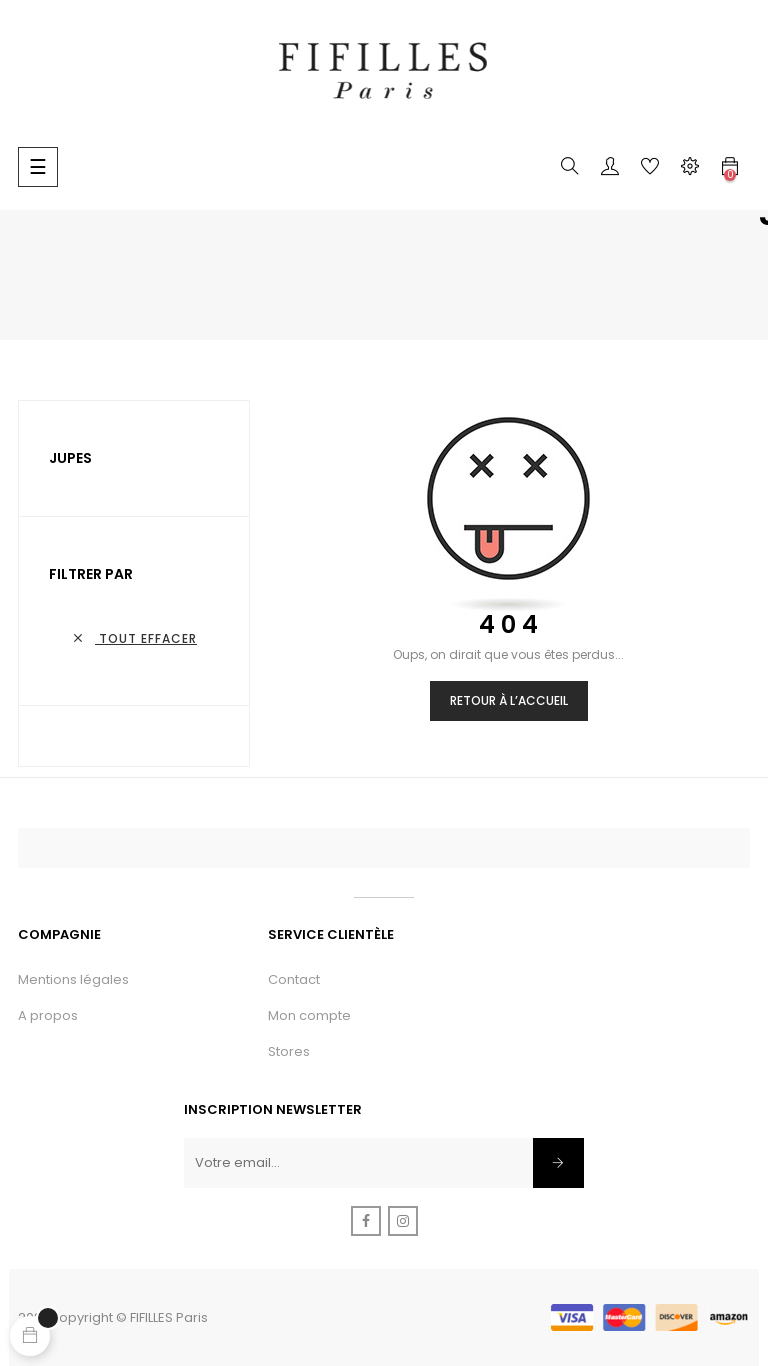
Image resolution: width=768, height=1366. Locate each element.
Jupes (70, 458)
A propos (48, 1015)
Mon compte (309, 1015)
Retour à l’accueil (509, 700)
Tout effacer (134, 638)
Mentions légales (73, 979)
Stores (289, 1051)
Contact (294, 979)
